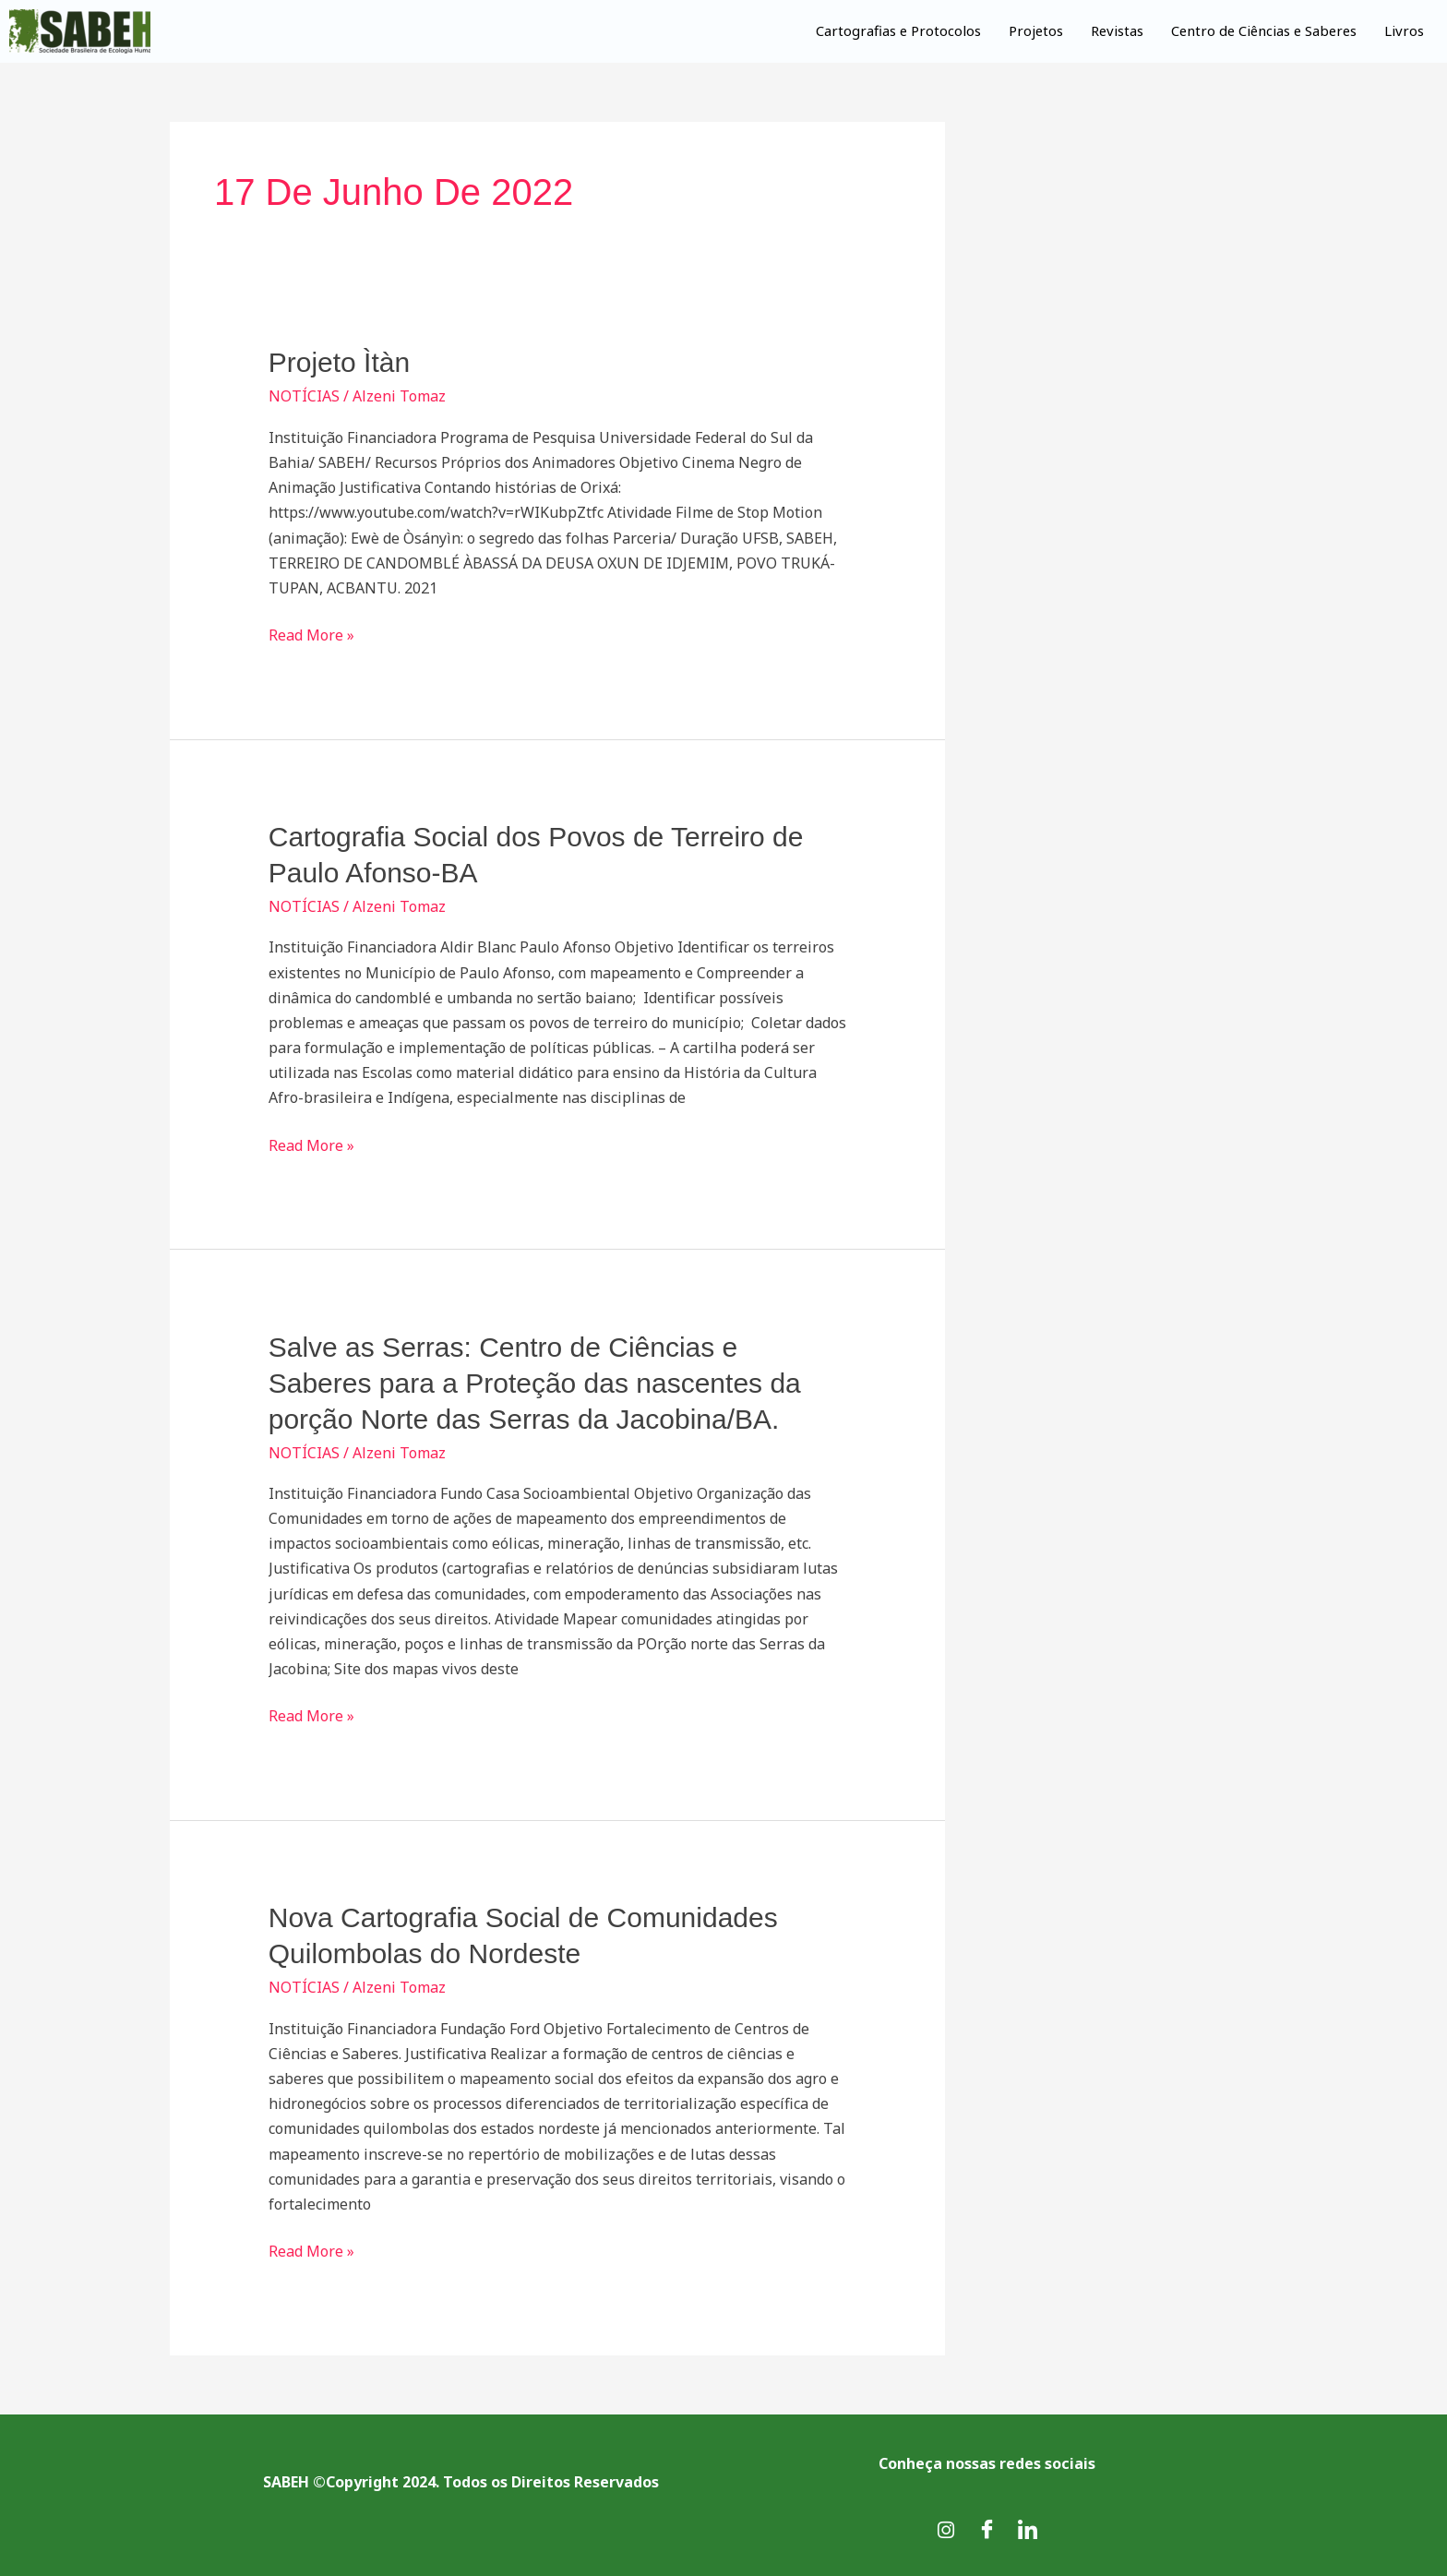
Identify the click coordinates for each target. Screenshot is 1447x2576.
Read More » (311, 634)
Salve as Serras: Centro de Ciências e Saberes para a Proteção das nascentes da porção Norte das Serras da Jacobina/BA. (535, 1383)
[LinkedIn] (1027, 2530)
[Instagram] (946, 2530)
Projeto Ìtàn (339, 362)
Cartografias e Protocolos (890, 30)
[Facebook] (986, 2530)
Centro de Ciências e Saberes (1261, 30)
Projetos (1029, 30)
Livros (1404, 30)
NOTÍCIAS (304, 396)
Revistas (1111, 30)
